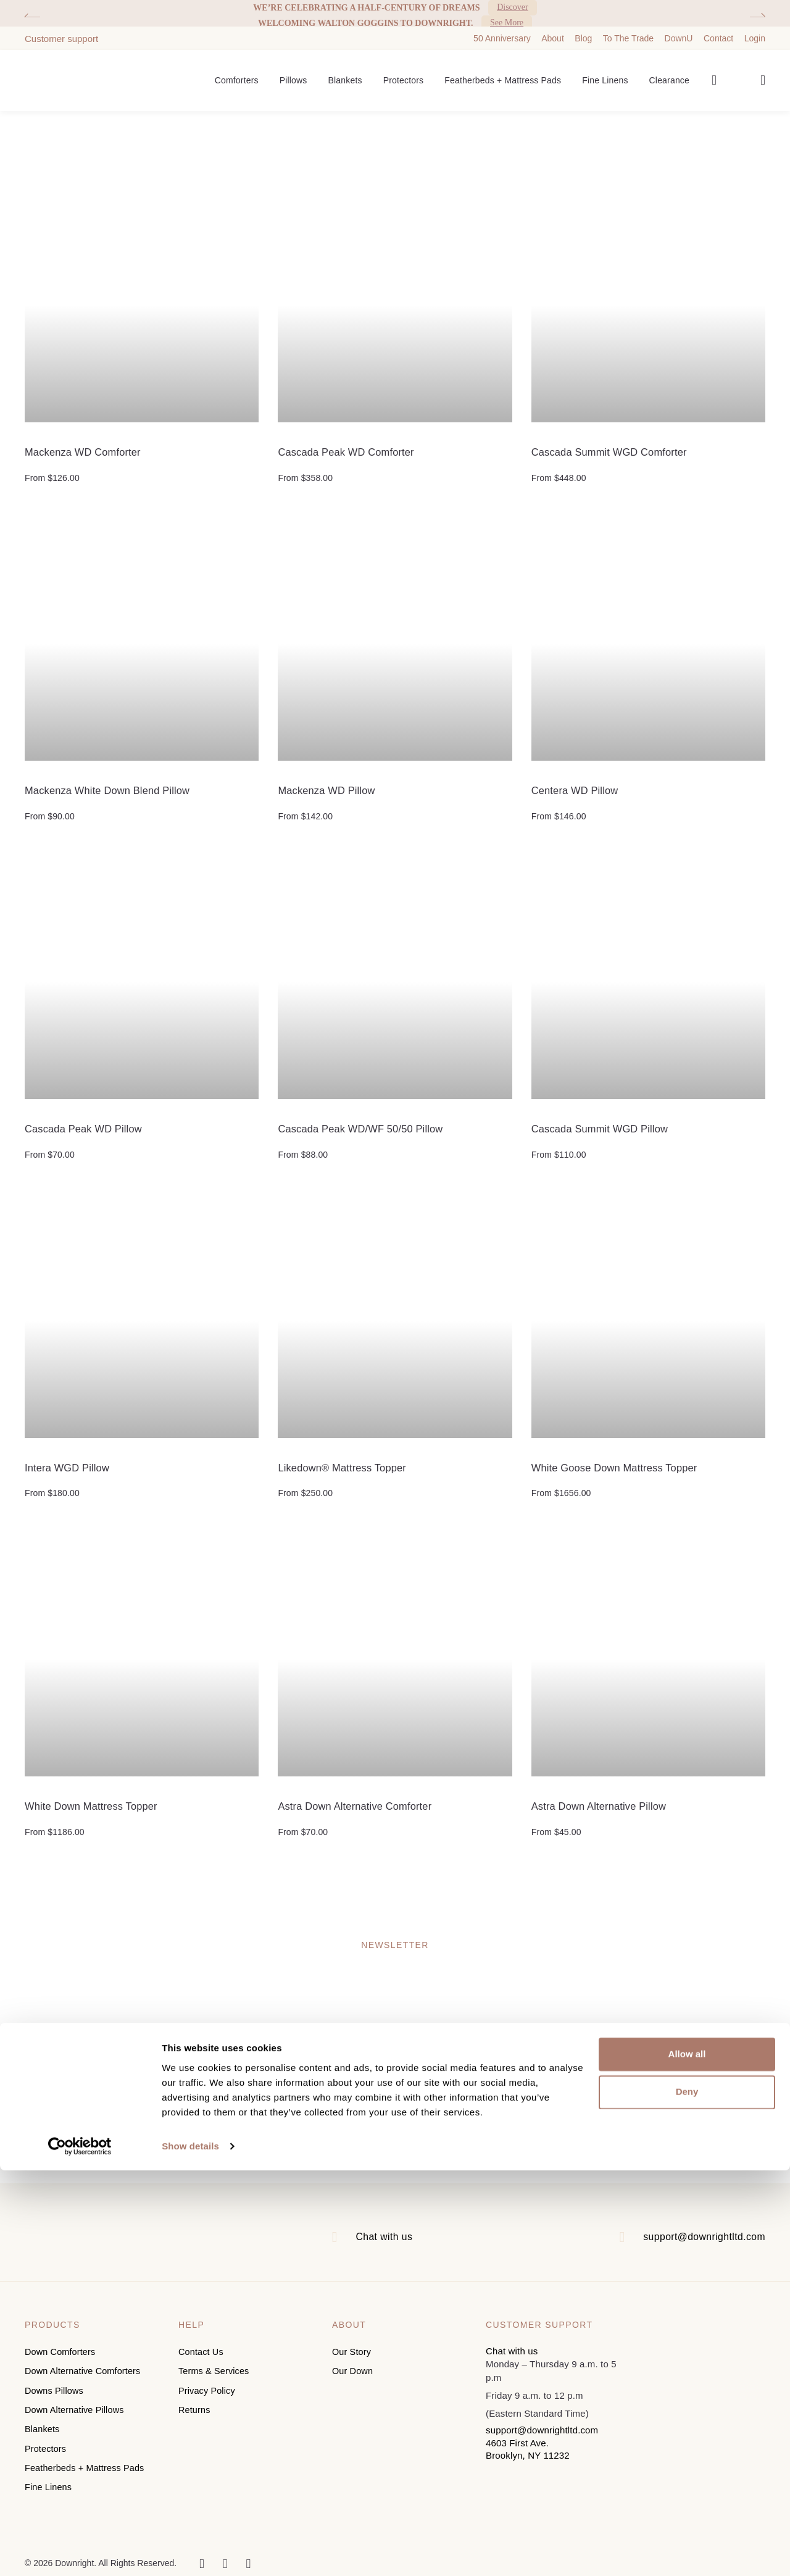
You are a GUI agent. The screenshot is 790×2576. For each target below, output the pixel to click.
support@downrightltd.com (695, 2239)
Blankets (345, 72)
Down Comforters (61, 2354)
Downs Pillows (55, 2389)
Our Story (352, 2354)
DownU (679, 29)
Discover (512, 7)
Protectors (403, 72)
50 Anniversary (502, 29)
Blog (583, 29)
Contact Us (201, 2354)
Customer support (61, 29)
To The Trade (628, 29)
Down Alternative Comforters (85, 2372)
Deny (687, 2498)
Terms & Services (215, 2372)
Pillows (293, 72)
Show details (190, 2551)
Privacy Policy (207, 2389)
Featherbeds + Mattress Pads (502, 72)
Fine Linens (605, 72)
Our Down (353, 2372)
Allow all (687, 2459)
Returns (195, 2406)
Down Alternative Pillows (76, 2406)
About (552, 29)
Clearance (669, 72)
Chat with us (379, 2239)
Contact (718, 29)
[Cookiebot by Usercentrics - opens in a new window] (80, 2552)
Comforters (237, 72)
